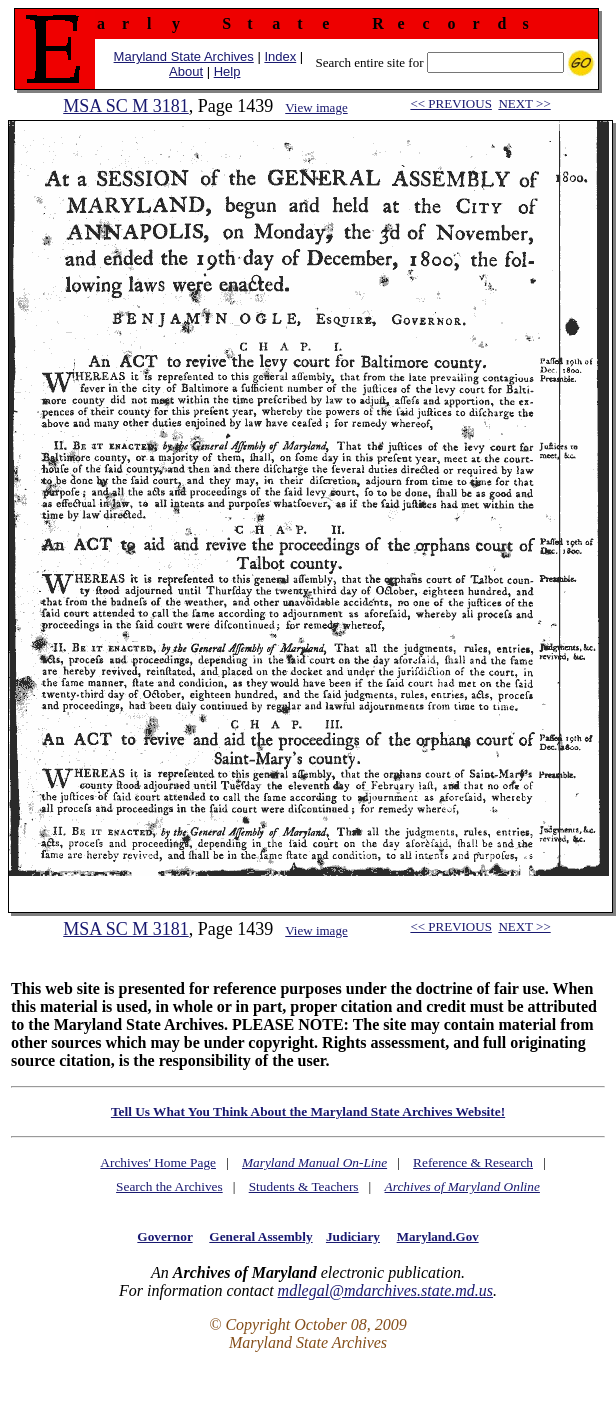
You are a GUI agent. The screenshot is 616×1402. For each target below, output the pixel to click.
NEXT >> (524, 103)
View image (316, 107)
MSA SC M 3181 (126, 106)
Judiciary (353, 1236)
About (186, 71)
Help (227, 71)
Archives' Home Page (158, 1162)
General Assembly (260, 1236)
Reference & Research (473, 1162)
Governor (164, 1236)
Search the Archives (169, 1186)
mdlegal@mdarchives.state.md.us (385, 1290)
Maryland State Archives (184, 56)
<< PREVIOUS (450, 103)
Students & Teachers (304, 1186)
